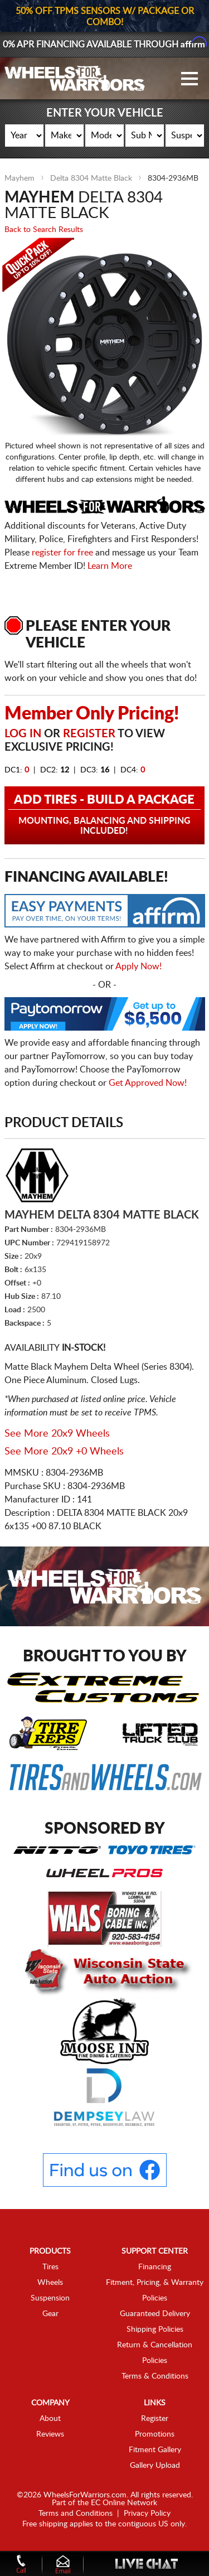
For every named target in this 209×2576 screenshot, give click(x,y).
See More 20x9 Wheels (57, 1434)
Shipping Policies (155, 2329)
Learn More (110, 566)
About (50, 2419)
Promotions (154, 2434)
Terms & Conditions (154, 2376)
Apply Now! (138, 966)
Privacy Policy (147, 2513)
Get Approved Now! (148, 1083)
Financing (154, 2267)
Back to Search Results (43, 230)
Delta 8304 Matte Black (91, 178)
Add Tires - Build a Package (104, 815)
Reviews (50, 2434)
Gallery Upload (155, 2465)
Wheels (50, 2283)
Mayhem (19, 178)
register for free (62, 552)
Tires (50, 2267)
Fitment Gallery (155, 2450)
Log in (22, 734)
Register (89, 734)
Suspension (50, 2298)
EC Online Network (124, 2503)
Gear (50, 2314)
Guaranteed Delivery (155, 2314)
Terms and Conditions (75, 2513)
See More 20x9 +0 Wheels (64, 1452)
